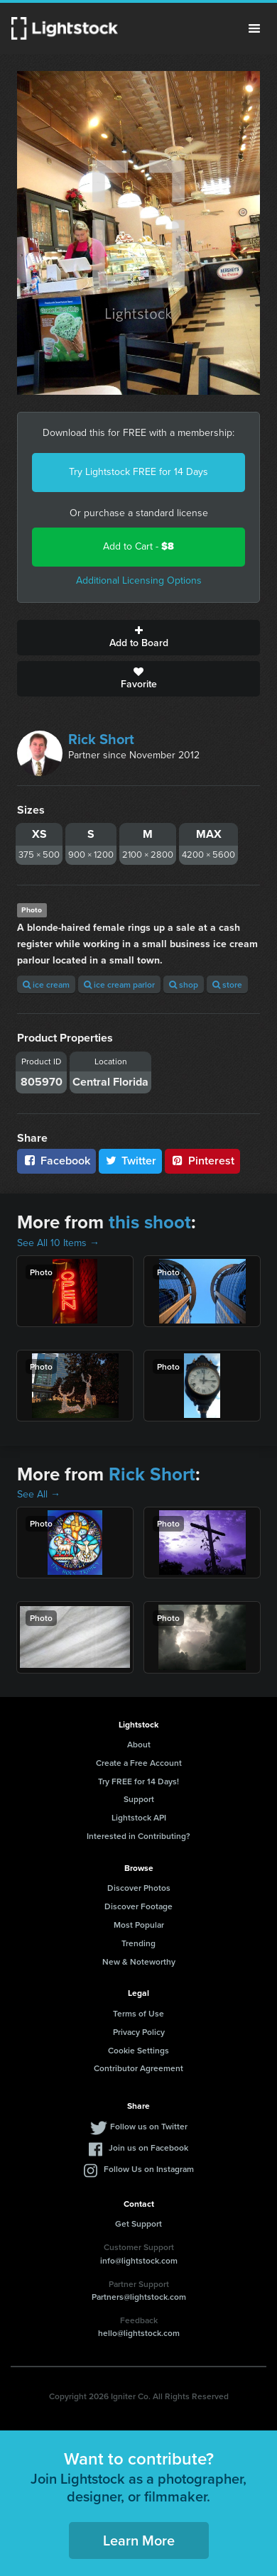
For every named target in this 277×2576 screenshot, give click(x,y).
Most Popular (139, 1925)
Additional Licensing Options (139, 580)
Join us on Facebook (148, 2147)
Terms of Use (138, 2013)
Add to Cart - (138, 546)
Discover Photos (138, 1888)
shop (183, 984)
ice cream (46, 984)
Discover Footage (138, 1906)
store (227, 984)
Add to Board (138, 638)
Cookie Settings (138, 2050)
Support (139, 1799)
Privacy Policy (139, 2032)
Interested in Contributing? (138, 1836)
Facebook (56, 1160)
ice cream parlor (119, 984)
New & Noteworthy (138, 1961)
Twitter (130, 1160)
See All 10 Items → (58, 1242)
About (139, 1744)
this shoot (150, 1221)
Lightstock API (139, 1817)
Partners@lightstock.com (139, 2297)
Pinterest (202, 1160)
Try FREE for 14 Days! (138, 1781)
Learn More (139, 2540)
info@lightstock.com (139, 2260)
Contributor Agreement (138, 2068)
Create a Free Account (139, 1763)
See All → (38, 1494)
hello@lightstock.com (139, 2333)
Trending (138, 1943)
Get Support (138, 2223)
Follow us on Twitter (149, 2126)
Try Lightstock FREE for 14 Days (138, 471)
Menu (254, 28)
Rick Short (101, 739)
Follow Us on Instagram (149, 2169)
